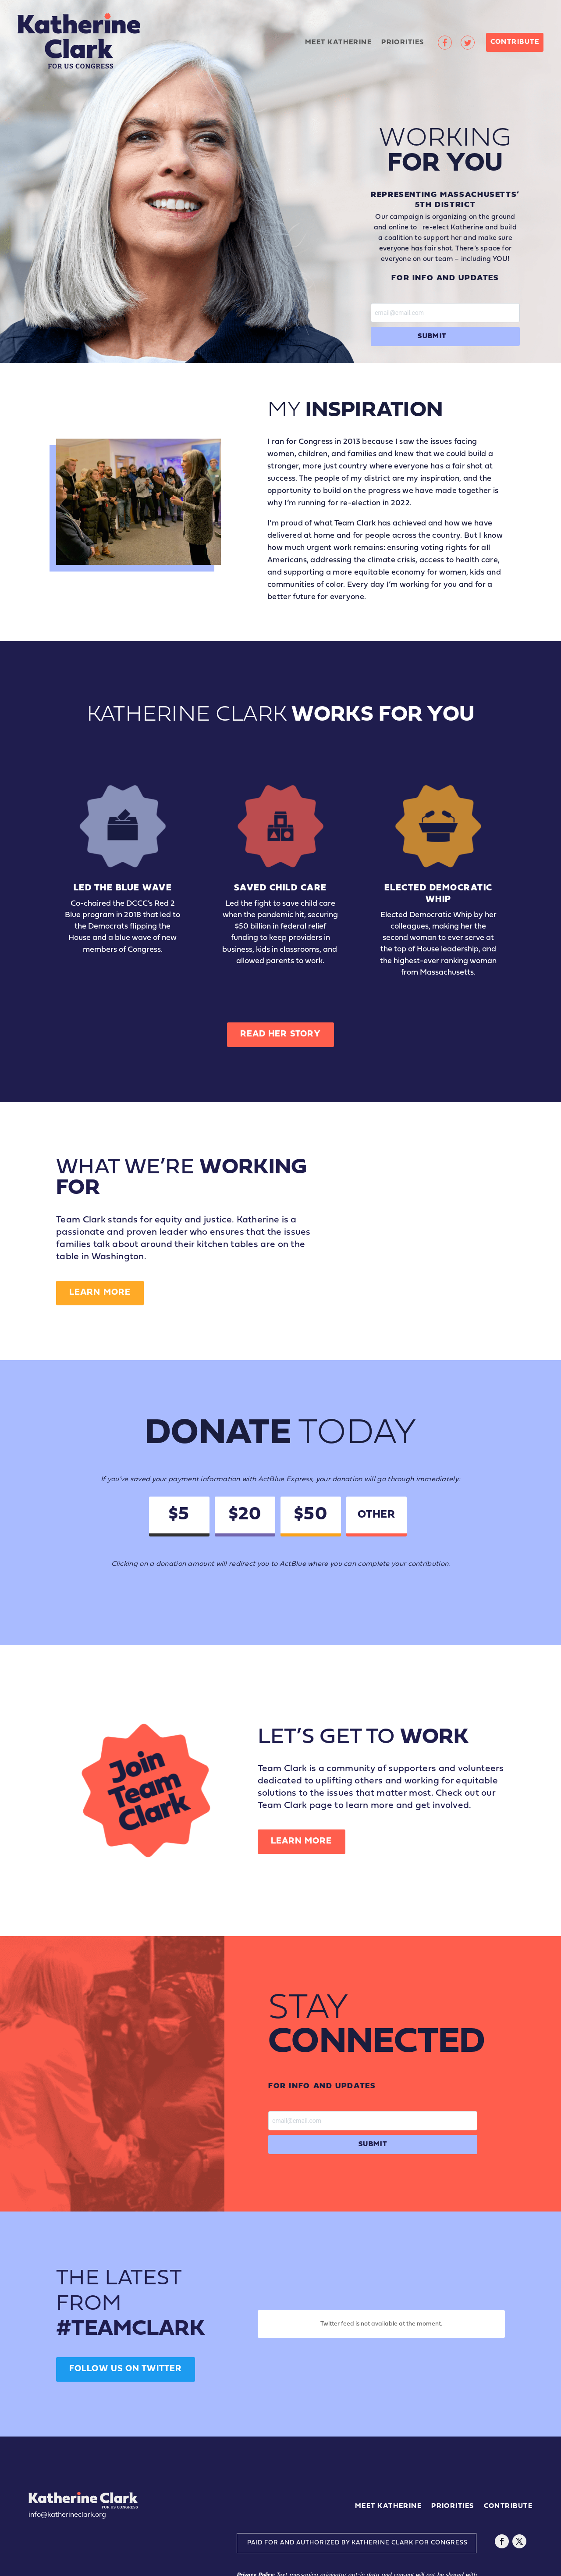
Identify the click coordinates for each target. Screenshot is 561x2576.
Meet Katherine (338, 42)
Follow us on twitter (125, 2369)
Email (445, 308)
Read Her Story (280, 1034)
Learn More (100, 1292)
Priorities (402, 42)
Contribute (514, 42)
